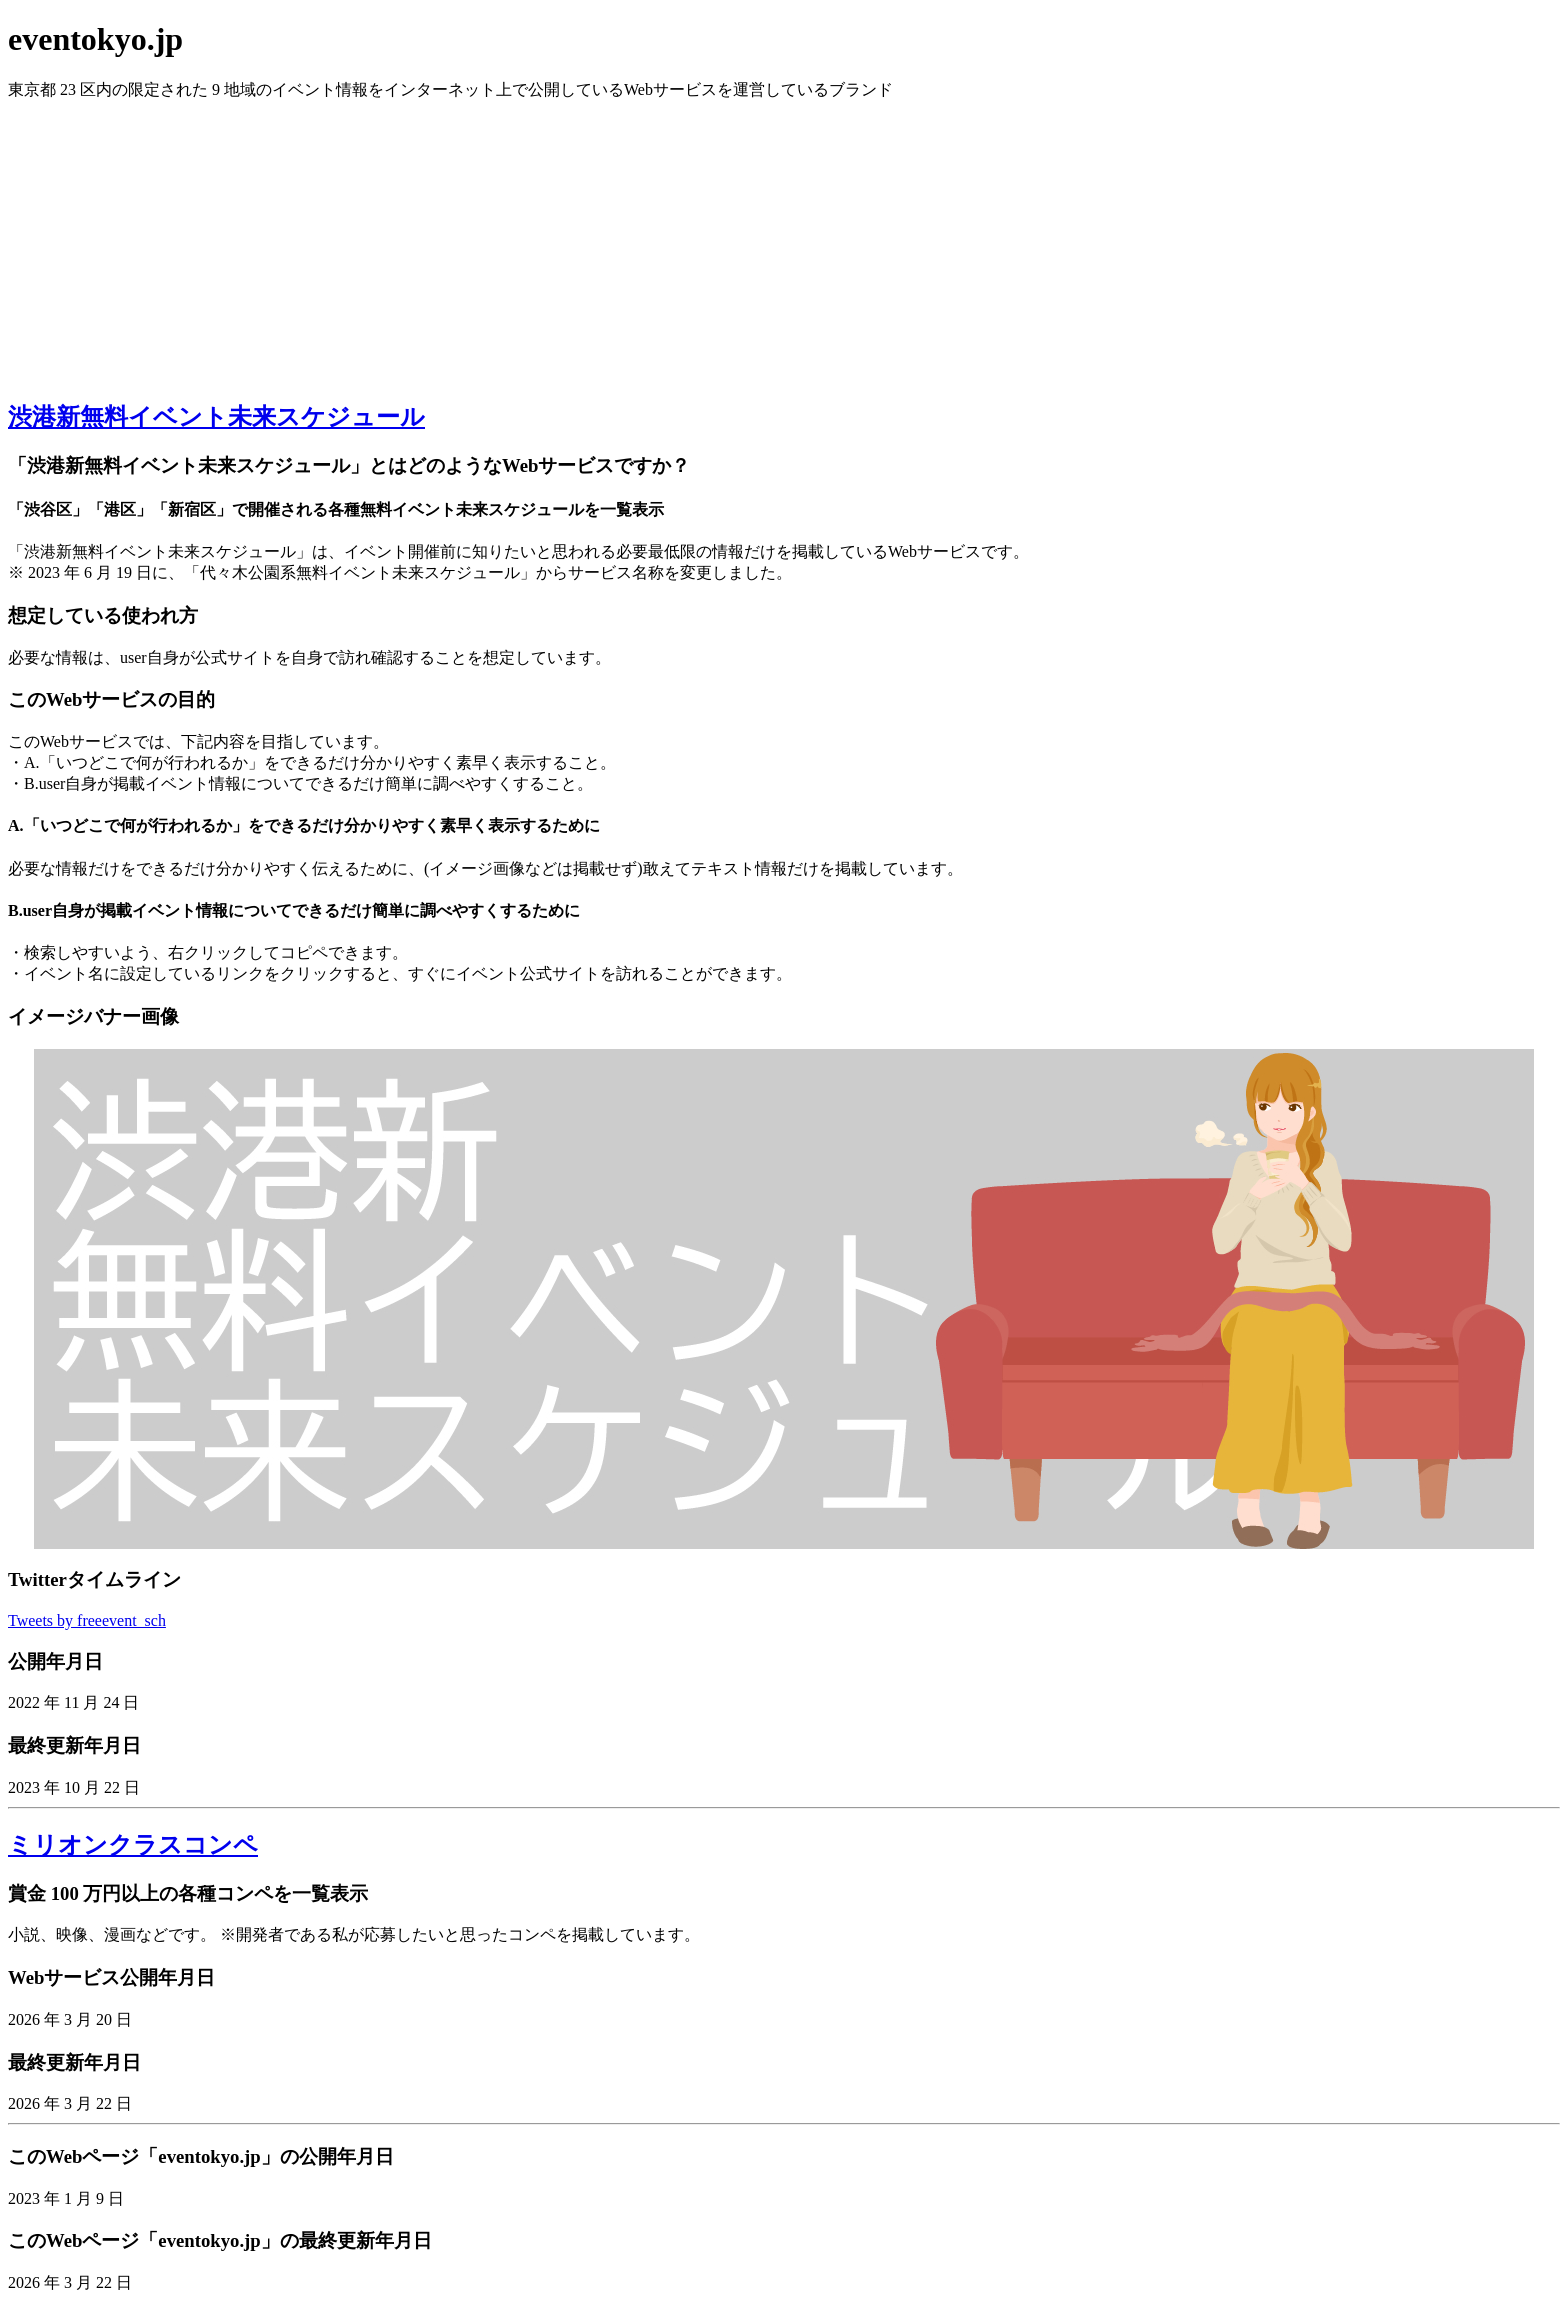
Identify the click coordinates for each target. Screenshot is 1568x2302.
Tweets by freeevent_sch (87, 1620)
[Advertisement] (784, 241)
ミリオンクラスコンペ (133, 1845)
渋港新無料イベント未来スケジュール (216, 417)
